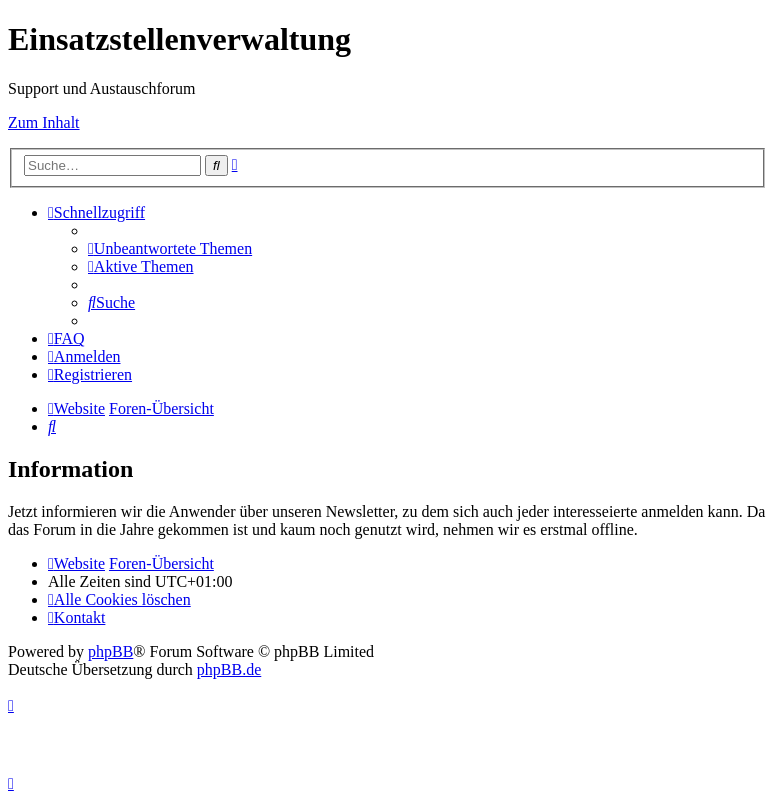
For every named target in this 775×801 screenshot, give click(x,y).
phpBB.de (229, 669)
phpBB (110, 651)
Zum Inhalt (44, 122)
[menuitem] (170, 248)
